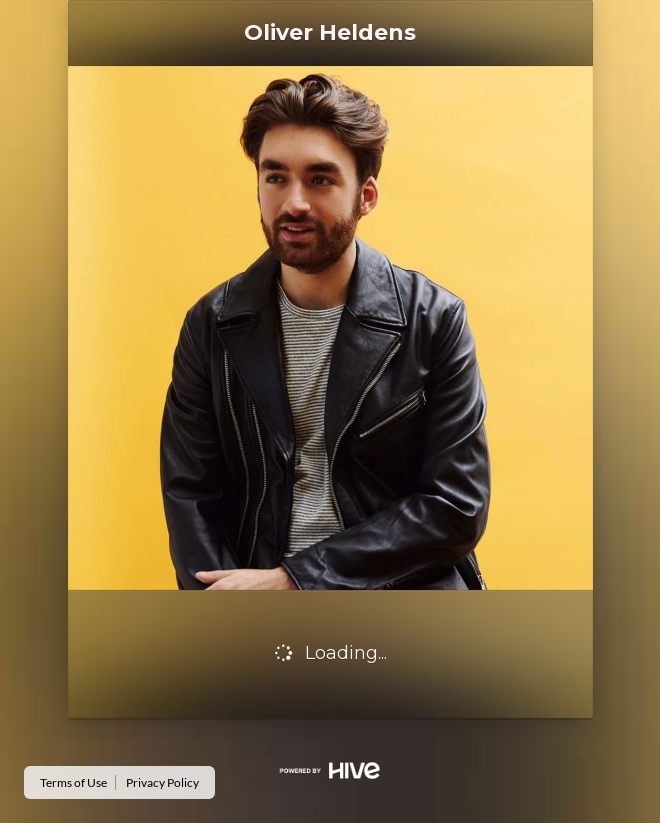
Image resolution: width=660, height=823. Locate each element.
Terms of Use (73, 782)
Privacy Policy (162, 782)
